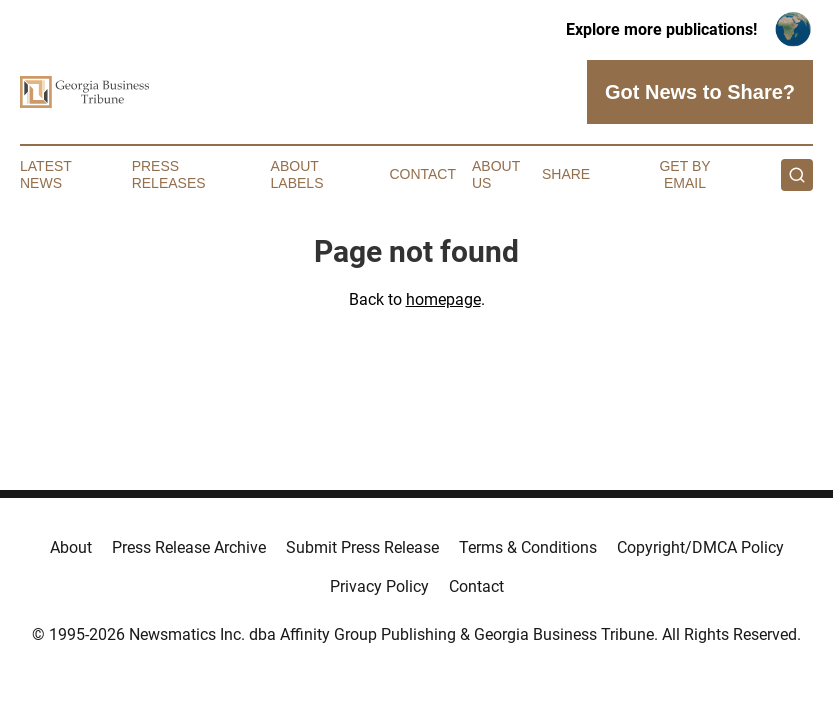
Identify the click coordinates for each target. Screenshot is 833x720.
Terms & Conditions (528, 547)
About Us (496, 174)
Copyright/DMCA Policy (700, 547)
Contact (422, 174)
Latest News (46, 174)
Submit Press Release (362, 547)
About (71, 547)
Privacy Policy (379, 586)
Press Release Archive (189, 547)
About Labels (297, 174)
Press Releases (169, 174)
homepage (443, 299)
